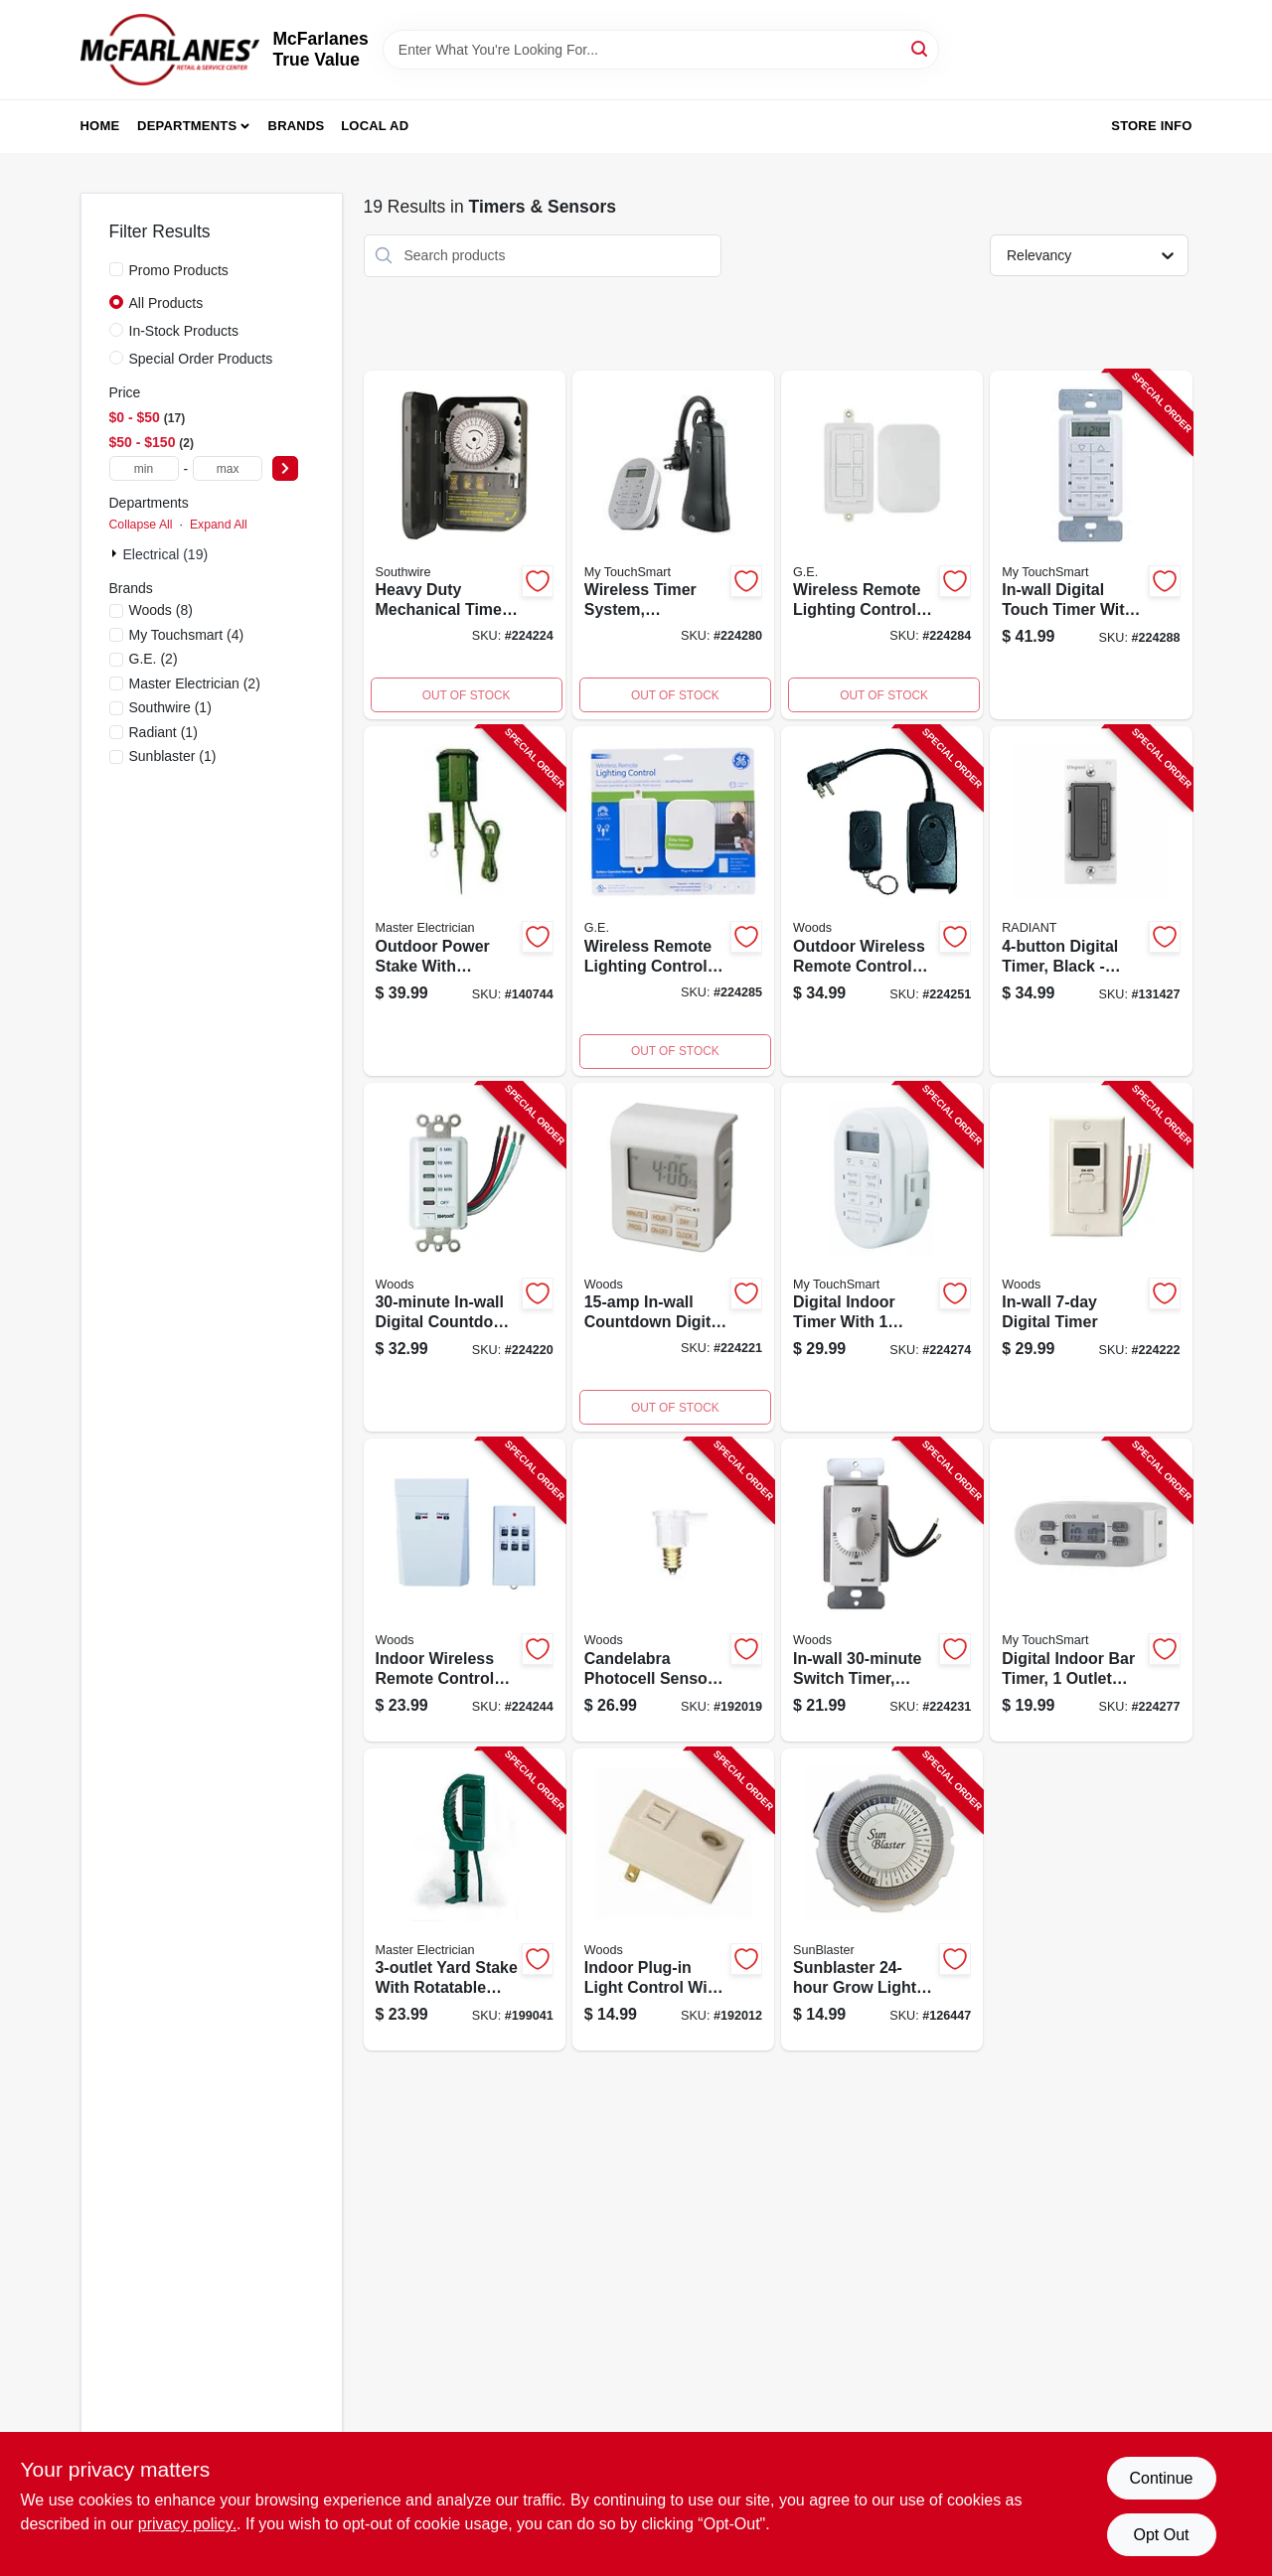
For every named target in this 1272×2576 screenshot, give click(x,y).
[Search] (920, 48)
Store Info (1151, 125)
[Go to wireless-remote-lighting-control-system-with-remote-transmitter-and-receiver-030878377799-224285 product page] (673, 901)
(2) (153, 659)
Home (100, 125)
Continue (1160, 2478)
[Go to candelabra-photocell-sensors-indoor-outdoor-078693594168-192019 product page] (673, 1590)
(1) (170, 707)
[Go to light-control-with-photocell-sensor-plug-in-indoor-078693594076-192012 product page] (673, 1899)
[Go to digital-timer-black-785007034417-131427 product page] (1091, 901)
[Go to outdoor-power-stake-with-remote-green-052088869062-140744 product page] (464, 901)
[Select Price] (285, 468)
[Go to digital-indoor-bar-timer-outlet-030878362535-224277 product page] (1091, 1590)
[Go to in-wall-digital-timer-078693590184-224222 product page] (1091, 1258)
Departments (187, 125)
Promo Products (179, 270)
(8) (161, 610)
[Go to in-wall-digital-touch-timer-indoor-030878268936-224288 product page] (1091, 545)
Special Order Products (201, 359)
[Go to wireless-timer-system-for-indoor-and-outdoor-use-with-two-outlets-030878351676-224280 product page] (673, 545)
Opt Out (1161, 2534)
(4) (186, 635)
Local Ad (374, 125)
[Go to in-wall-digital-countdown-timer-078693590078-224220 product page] (464, 1258)
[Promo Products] (116, 269)
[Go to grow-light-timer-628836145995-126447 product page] (882, 1899)
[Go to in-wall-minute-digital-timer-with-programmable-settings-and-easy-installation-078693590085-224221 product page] (673, 1258)
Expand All (218, 524)
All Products (166, 303)
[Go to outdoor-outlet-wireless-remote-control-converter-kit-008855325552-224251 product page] (882, 901)
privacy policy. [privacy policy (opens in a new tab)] (187, 2523)
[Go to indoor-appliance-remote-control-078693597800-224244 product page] (464, 1590)
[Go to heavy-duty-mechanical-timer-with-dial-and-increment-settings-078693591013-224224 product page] (464, 545)
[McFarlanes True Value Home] (169, 49)
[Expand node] (116, 553)
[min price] (144, 468)
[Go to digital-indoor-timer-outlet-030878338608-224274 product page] (882, 1258)
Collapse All (141, 524)
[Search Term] (661, 50)
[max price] (227, 468)
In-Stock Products (184, 331)
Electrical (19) (166, 554)
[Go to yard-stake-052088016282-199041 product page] (464, 1899)
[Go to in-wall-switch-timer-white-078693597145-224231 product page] (882, 1590)
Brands (296, 125)
